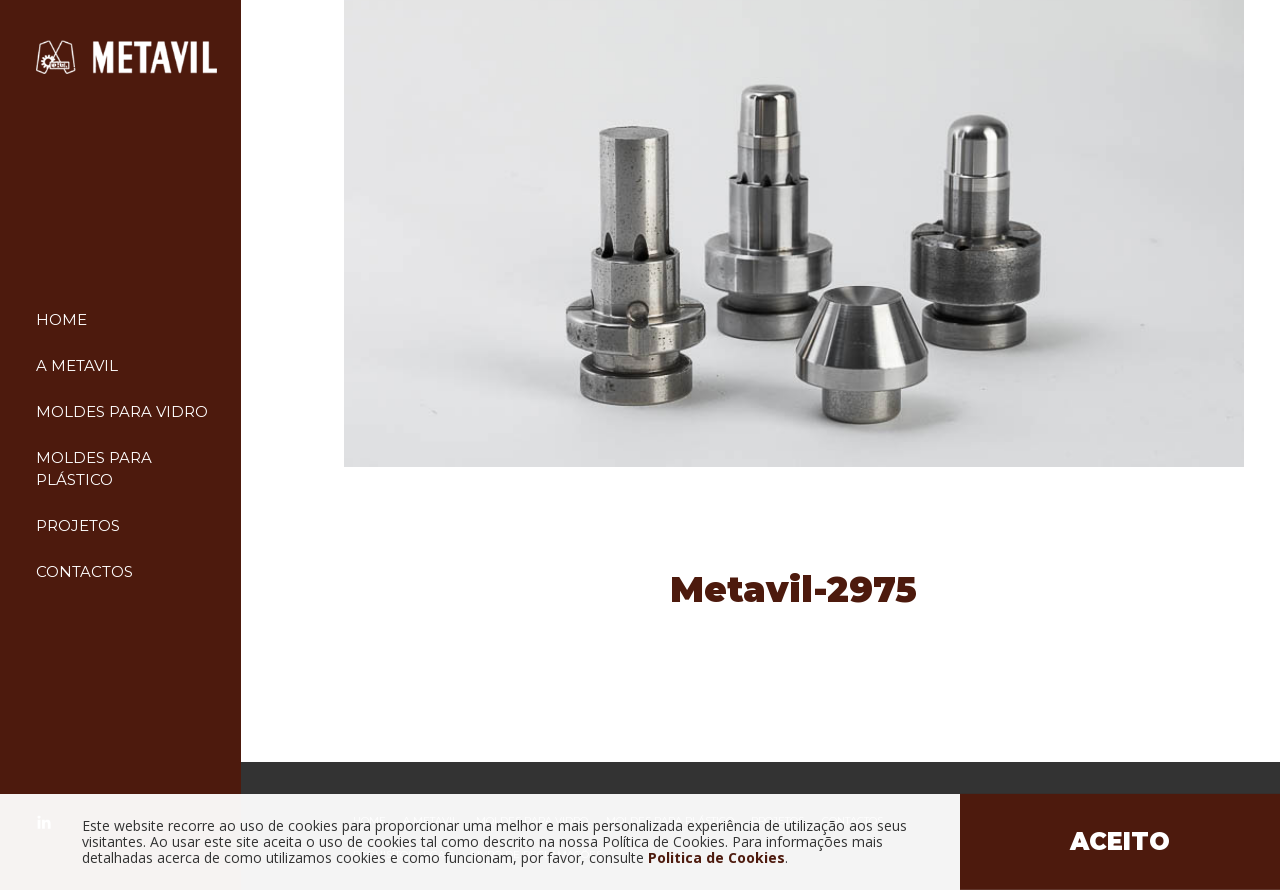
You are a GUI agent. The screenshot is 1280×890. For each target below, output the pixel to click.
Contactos (84, 571)
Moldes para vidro (122, 411)
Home (61, 319)
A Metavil (77, 365)
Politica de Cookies (716, 857)
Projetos (78, 525)
